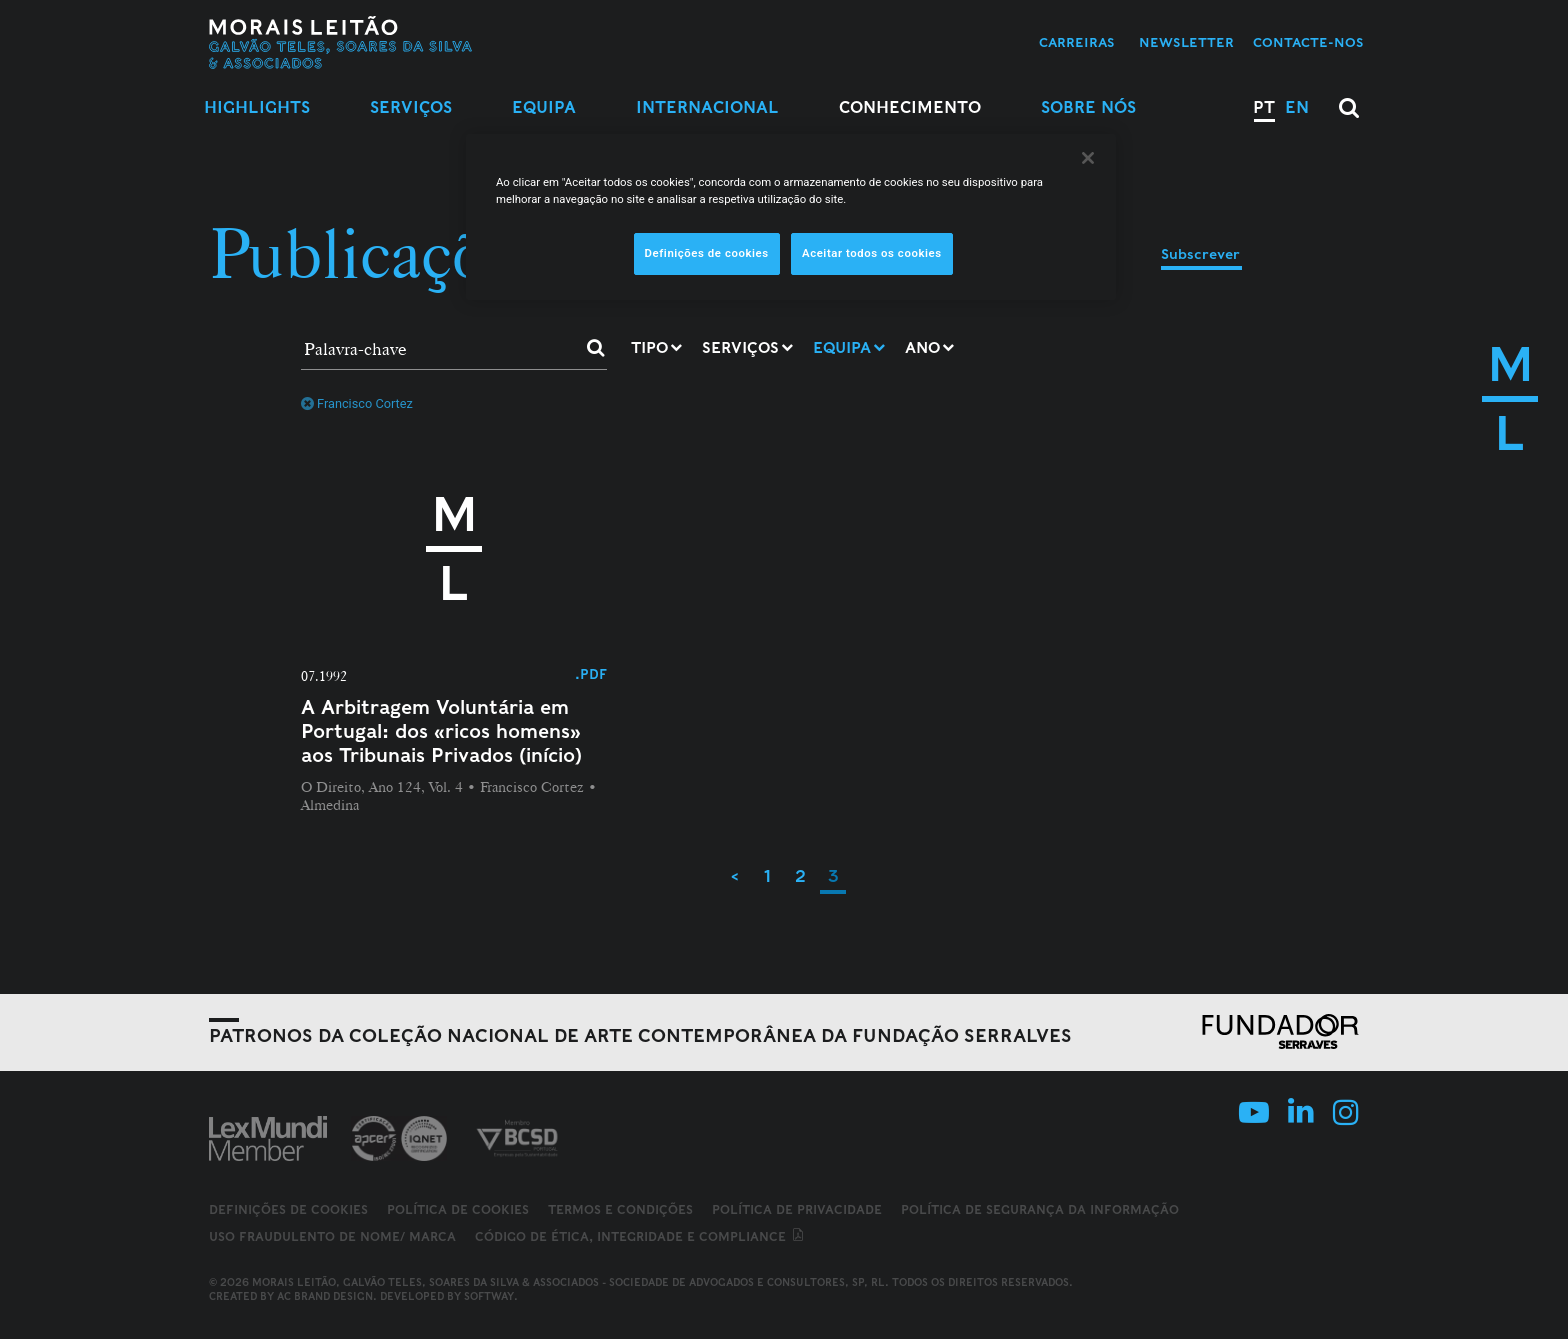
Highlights (257, 107)
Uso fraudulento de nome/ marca (332, 1236)
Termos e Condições (620, 1209)
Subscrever (1200, 254)
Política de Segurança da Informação (1040, 1209)
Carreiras (1077, 42)
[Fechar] (1088, 158)
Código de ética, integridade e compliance (640, 1236)
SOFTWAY (489, 1296)
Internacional (707, 107)
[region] (791, 217)
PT (1264, 107)
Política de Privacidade (797, 1209)
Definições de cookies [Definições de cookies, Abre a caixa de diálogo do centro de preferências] (707, 253)
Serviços (411, 107)
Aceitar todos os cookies (872, 253)
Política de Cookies (458, 1209)
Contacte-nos (1308, 42)
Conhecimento (910, 107)
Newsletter (1186, 42)
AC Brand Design (325, 1296)
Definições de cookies (288, 1210)
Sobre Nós (1088, 107)
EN (1297, 107)
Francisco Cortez (357, 403)
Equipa (544, 107)
